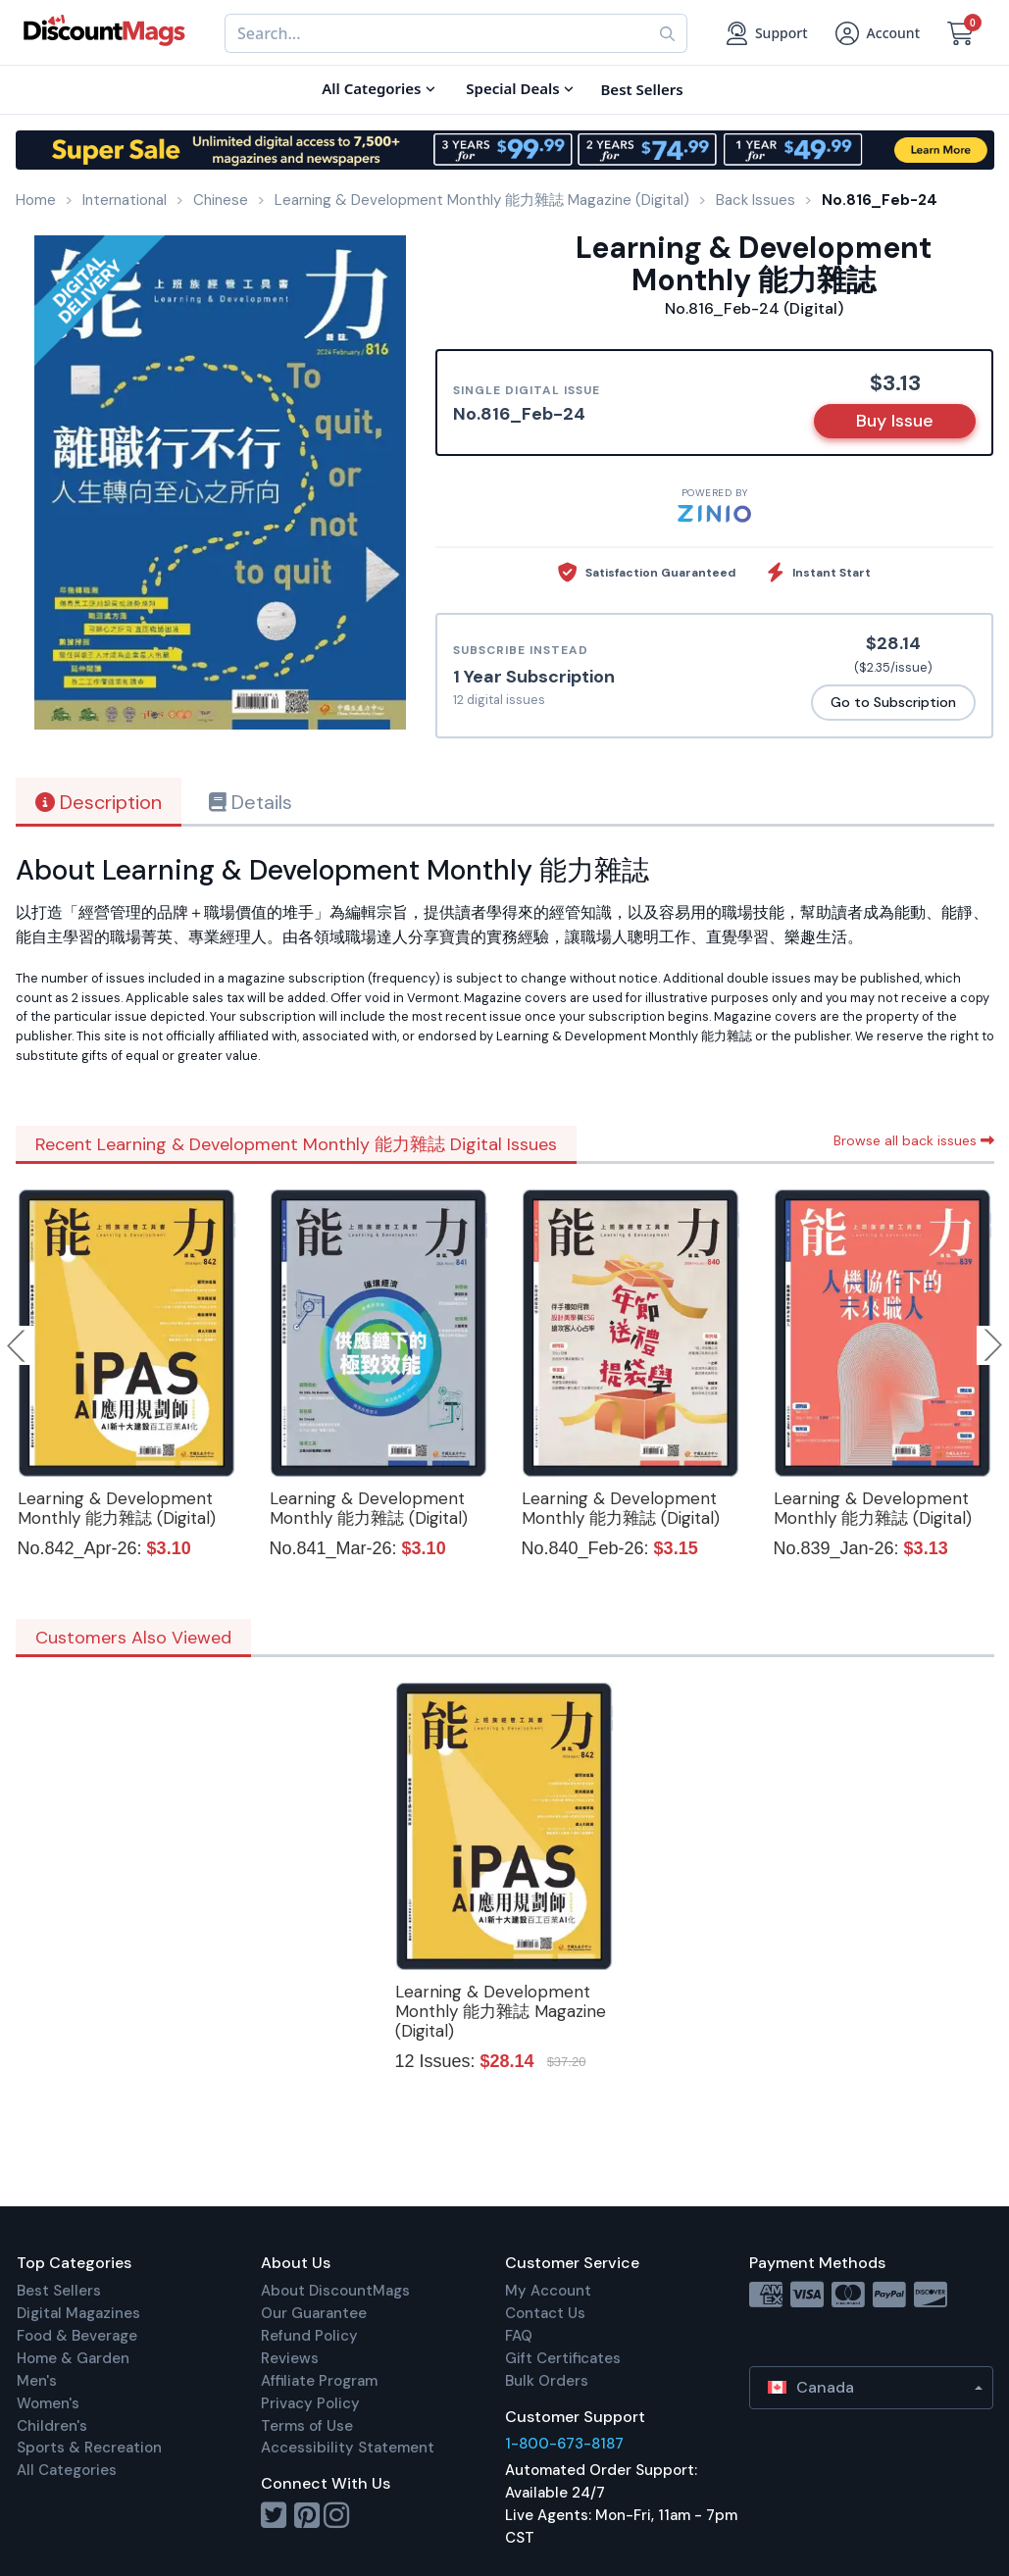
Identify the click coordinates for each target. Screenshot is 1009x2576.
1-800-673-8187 (564, 2443)
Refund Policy (309, 2336)
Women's (48, 2403)
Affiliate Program (319, 2381)
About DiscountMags (335, 2290)
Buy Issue (894, 420)
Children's (52, 2426)
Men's (37, 2381)
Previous (17, 1345)
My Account (548, 2290)
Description (98, 802)
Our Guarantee (314, 2313)
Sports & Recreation (89, 2447)
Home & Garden (73, 2358)
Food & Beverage (77, 2336)
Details (250, 802)
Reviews (290, 2358)
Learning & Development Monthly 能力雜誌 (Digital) (117, 1508)
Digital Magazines (78, 2313)
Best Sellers (59, 2290)
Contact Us (545, 2313)
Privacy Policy (310, 2403)
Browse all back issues (913, 1140)
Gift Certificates (563, 2358)
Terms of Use (307, 2426)
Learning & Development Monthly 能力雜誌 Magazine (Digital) (500, 2011)
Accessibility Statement (347, 2447)
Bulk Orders (546, 2381)
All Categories (67, 2470)
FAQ (518, 2336)
